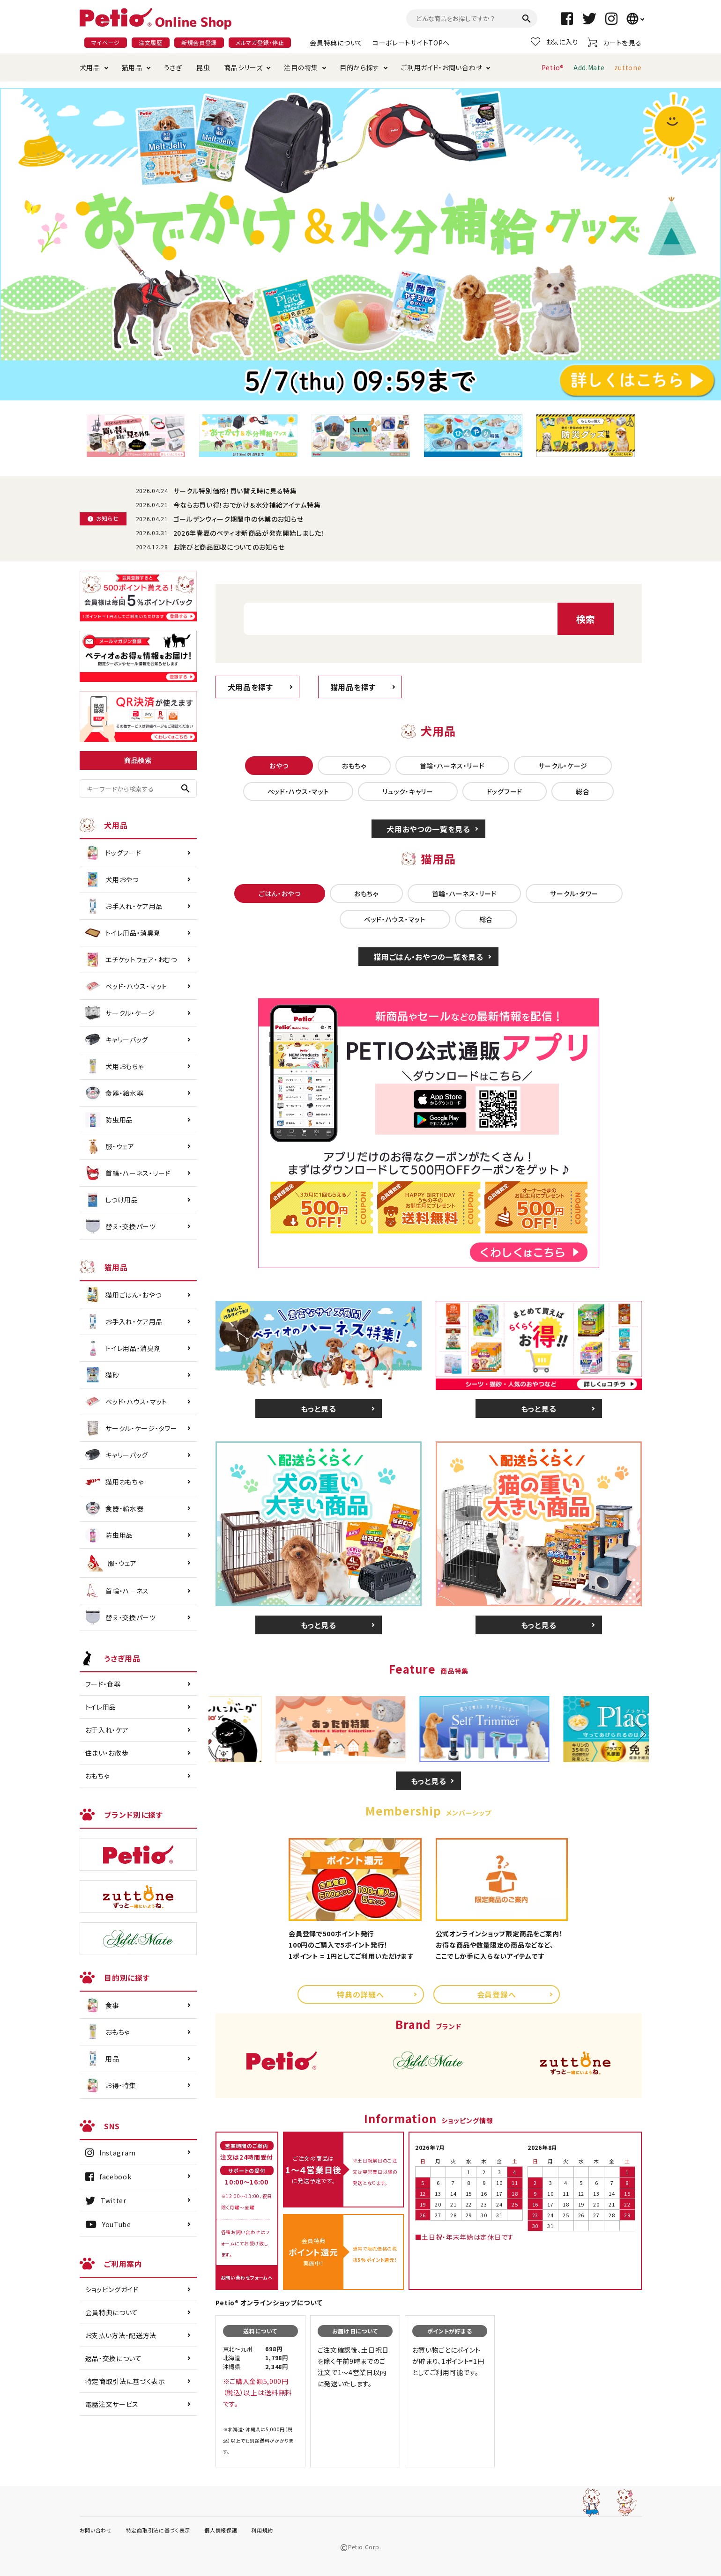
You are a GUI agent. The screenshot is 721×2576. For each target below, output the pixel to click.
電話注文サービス (112, 2404)
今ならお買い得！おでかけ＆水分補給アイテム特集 (247, 504)
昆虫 (203, 67)
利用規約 (262, 2530)
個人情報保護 (220, 2530)
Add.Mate (589, 67)
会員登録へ (496, 1994)
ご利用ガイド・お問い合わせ (441, 67)
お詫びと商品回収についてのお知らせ (229, 547)
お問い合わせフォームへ (247, 2277)
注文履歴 (151, 42)
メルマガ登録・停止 (260, 42)
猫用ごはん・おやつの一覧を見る (428, 956)
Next (632, 1733)
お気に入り (555, 41)
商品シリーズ (243, 67)
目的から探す (359, 67)
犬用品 (90, 67)
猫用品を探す (353, 687)
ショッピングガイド (112, 2289)
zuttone (628, 67)
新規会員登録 (199, 42)
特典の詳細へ (360, 1994)
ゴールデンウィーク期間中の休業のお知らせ (238, 519)
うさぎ (173, 67)
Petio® (553, 67)
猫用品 (132, 67)
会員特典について (336, 42)
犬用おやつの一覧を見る (428, 828)
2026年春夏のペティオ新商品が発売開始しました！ (249, 533)
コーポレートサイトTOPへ (411, 42)
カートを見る (614, 42)
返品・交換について (113, 2358)
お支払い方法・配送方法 (121, 2335)
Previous (224, 1733)
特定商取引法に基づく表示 (125, 2381)
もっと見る (318, 1408)
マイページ (105, 42)
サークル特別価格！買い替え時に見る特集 (235, 490)
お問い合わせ (96, 2530)
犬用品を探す (250, 687)
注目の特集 (301, 67)
